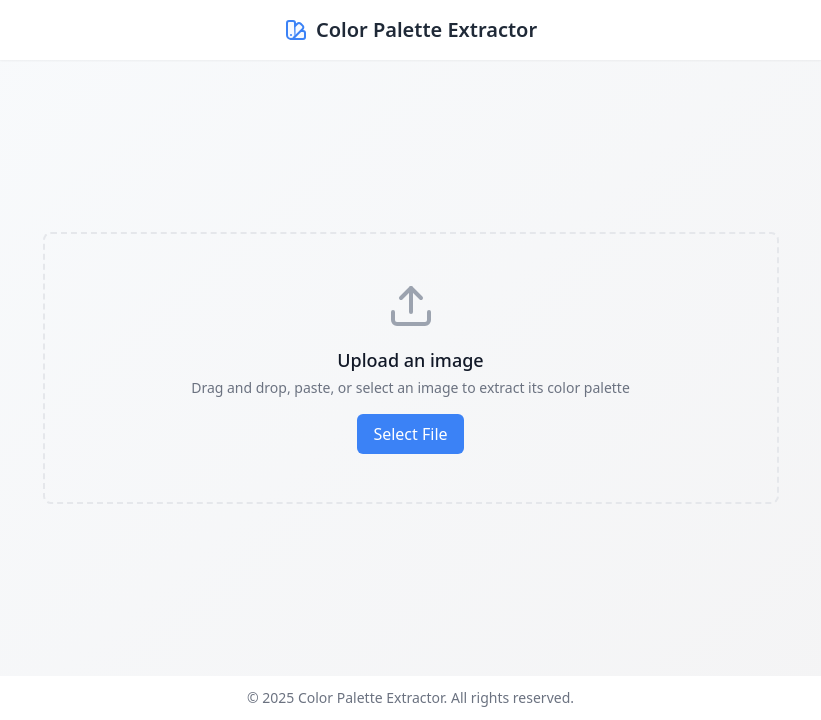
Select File (410, 434)
